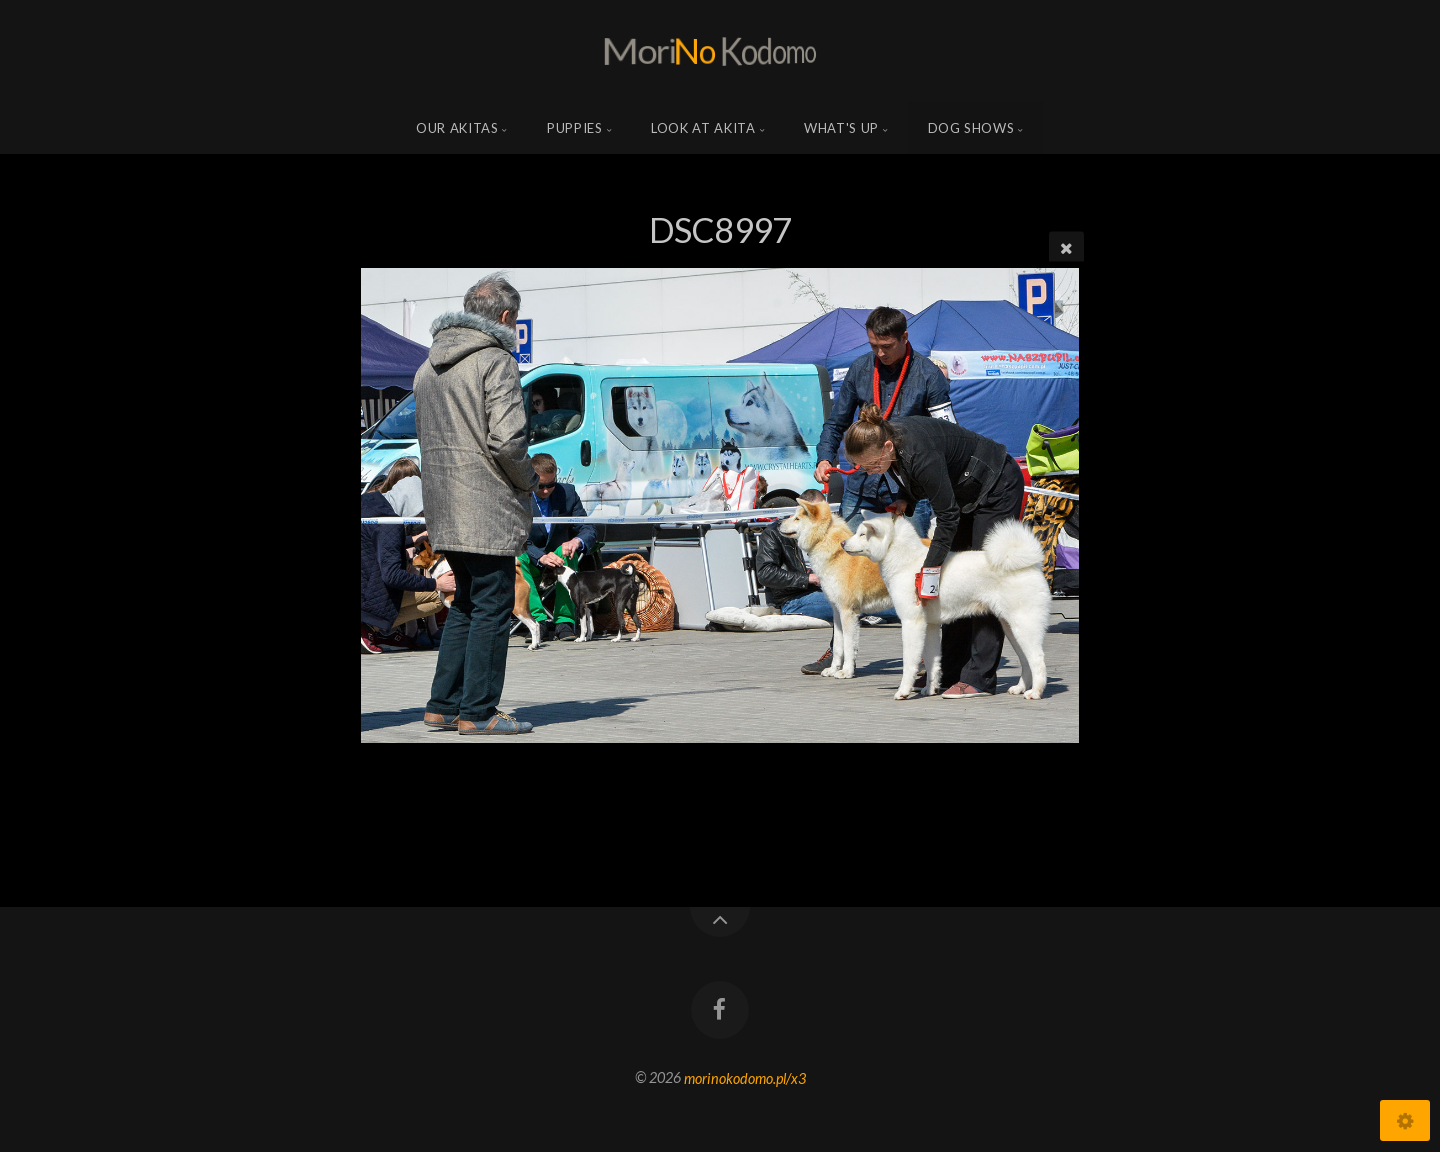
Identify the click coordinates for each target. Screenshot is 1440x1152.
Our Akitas (457, 128)
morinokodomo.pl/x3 (745, 1077)
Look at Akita (703, 128)
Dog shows (971, 128)
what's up (841, 128)
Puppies (575, 128)
